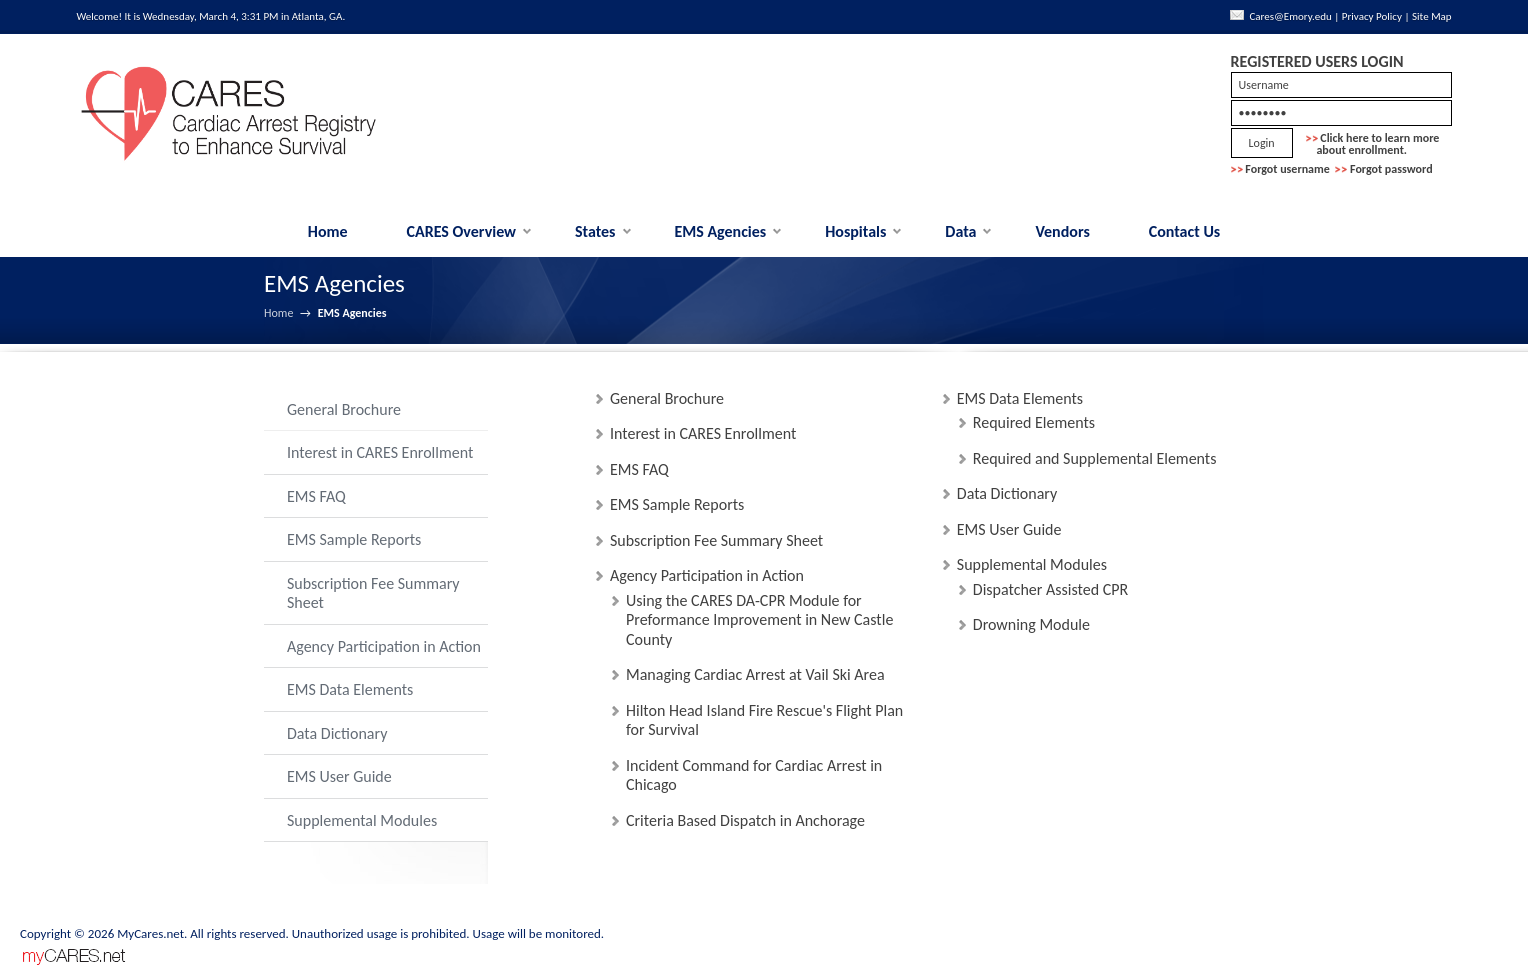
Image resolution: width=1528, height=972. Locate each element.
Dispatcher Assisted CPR (1050, 589)
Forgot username (1287, 169)
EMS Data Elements (350, 689)
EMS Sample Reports (354, 539)
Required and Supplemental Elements (1095, 458)
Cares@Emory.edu (1290, 16)
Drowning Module (1031, 624)
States (595, 231)
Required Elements (1034, 422)
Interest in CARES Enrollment (380, 452)
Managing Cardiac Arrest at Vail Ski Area (755, 674)
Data (960, 231)
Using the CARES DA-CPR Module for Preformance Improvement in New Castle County (759, 620)
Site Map (1432, 16)
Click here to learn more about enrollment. (1373, 144)
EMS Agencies (720, 231)
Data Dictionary (337, 733)
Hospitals (855, 231)
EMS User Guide (339, 776)
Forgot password (1391, 169)
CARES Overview (462, 231)
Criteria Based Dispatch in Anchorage (745, 820)
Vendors (1062, 231)
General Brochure (344, 409)
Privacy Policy (1372, 16)
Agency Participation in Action (384, 646)
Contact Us (1184, 231)
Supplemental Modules (362, 820)
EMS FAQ (316, 496)
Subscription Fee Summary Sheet (373, 593)
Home (328, 231)
